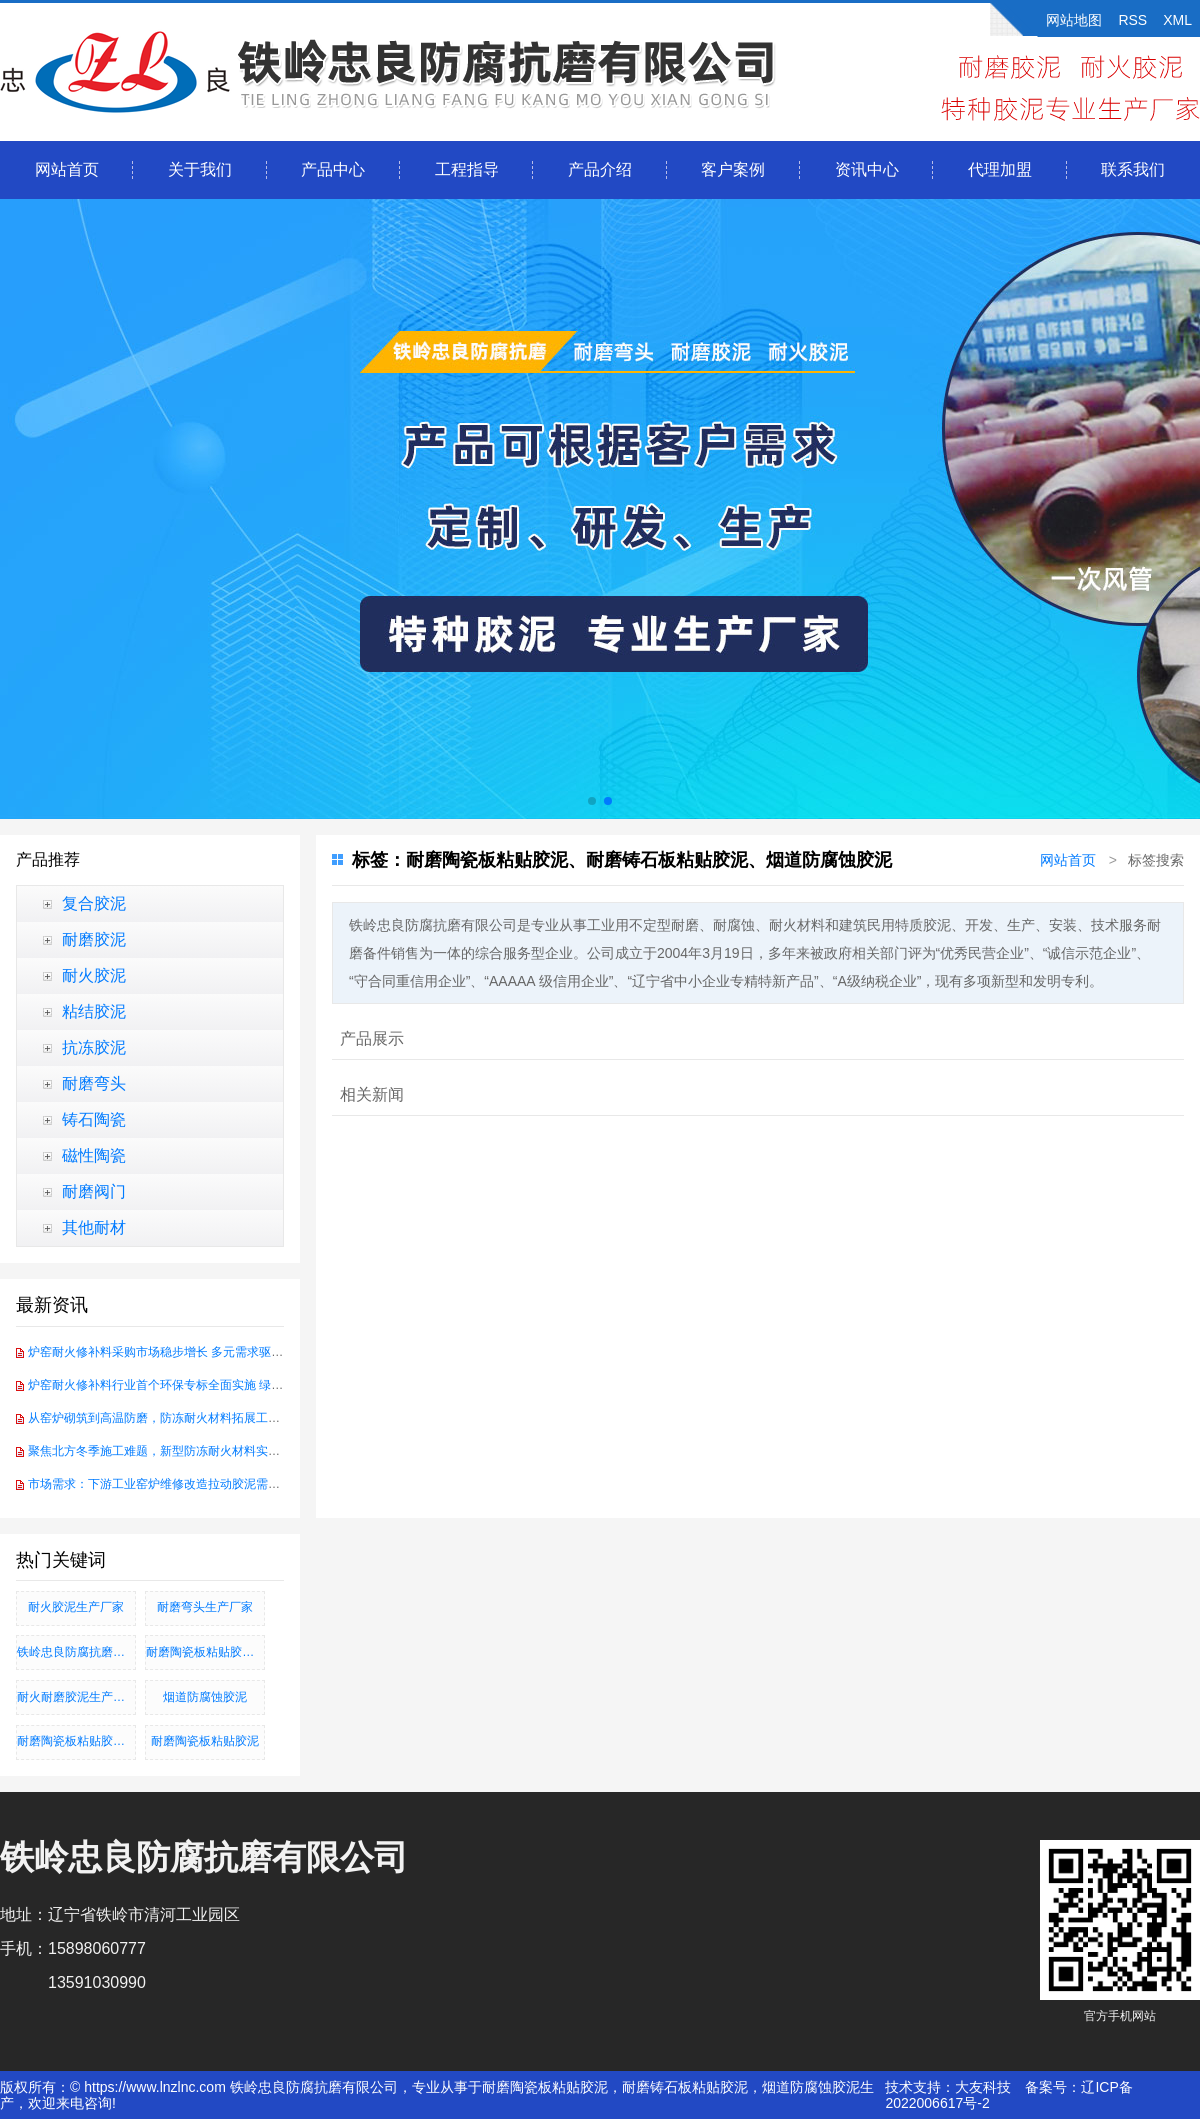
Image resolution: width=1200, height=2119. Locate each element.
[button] (592, 801)
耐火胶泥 (94, 975)
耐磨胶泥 (94, 939)
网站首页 (67, 169)
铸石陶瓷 (94, 1119)
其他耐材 (94, 1227)
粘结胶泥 (94, 1011)
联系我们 (1133, 169)
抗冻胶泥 (94, 1047)
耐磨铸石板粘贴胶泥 (685, 2087)
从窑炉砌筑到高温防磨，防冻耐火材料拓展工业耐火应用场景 (190, 1418)
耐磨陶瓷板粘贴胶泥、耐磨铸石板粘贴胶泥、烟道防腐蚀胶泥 (205, 1652)
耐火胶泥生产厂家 (76, 1607)
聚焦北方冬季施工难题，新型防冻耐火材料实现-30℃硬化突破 (192, 1451)
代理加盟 (1000, 169)
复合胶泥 (94, 903)
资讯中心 (867, 169)
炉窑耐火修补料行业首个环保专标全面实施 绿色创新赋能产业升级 (203, 1385)
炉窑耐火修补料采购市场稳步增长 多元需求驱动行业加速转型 (191, 1352)
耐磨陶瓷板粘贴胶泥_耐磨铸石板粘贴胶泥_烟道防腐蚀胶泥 (76, 1741)
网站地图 (1074, 20)
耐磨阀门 (94, 1191)
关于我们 (200, 169)
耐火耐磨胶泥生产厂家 (76, 1697)
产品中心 (333, 169)
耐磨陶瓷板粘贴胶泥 (205, 1741)
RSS (1132, 20)
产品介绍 (600, 169)
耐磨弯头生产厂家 (205, 1607)
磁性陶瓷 (94, 1155)
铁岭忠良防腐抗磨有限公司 (76, 1652)
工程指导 (467, 169)
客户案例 (733, 169)
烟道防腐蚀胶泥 (205, 1697)
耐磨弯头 (94, 1083)
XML (1177, 20)
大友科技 (983, 2087)
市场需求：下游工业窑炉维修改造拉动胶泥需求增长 (166, 1484)
